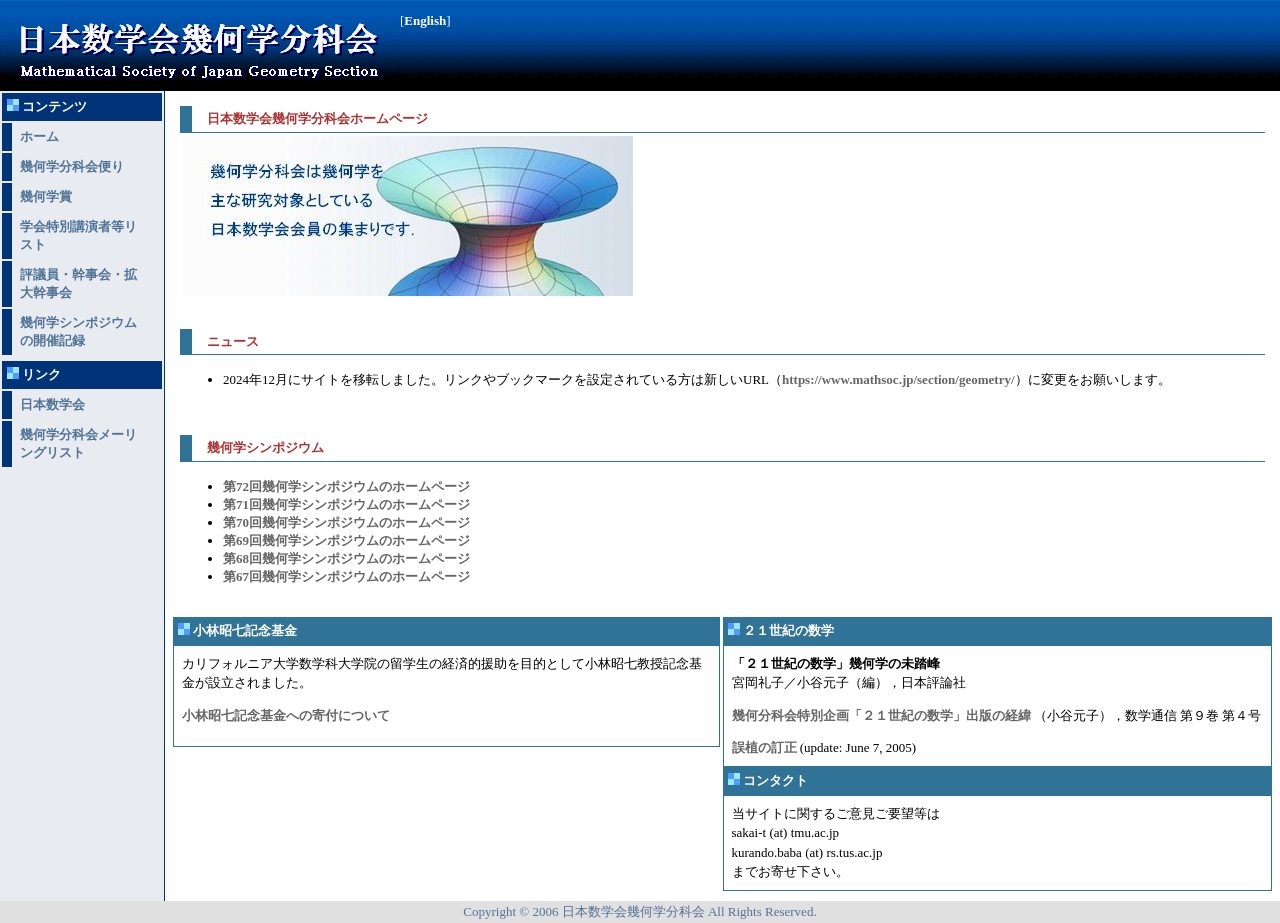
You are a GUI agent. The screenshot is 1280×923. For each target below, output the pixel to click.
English (425, 20)
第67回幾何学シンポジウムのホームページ (346, 576)
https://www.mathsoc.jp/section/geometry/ (898, 379)
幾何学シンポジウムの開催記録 (78, 331)
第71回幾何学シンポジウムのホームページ (346, 504)
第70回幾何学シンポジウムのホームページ (346, 522)
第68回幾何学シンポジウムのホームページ (346, 558)
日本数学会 (52, 404)
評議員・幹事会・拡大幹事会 (78, 283)
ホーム (39, 136)
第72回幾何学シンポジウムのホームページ (346, 486)
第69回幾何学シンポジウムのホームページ (346, 540)
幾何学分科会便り (72, 166)
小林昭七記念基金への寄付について (286, 715)
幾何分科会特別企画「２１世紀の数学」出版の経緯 (881, 715)
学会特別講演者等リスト (78, 235)
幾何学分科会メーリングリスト (78, 443)
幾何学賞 (46, 196)
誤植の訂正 (764, 747)
